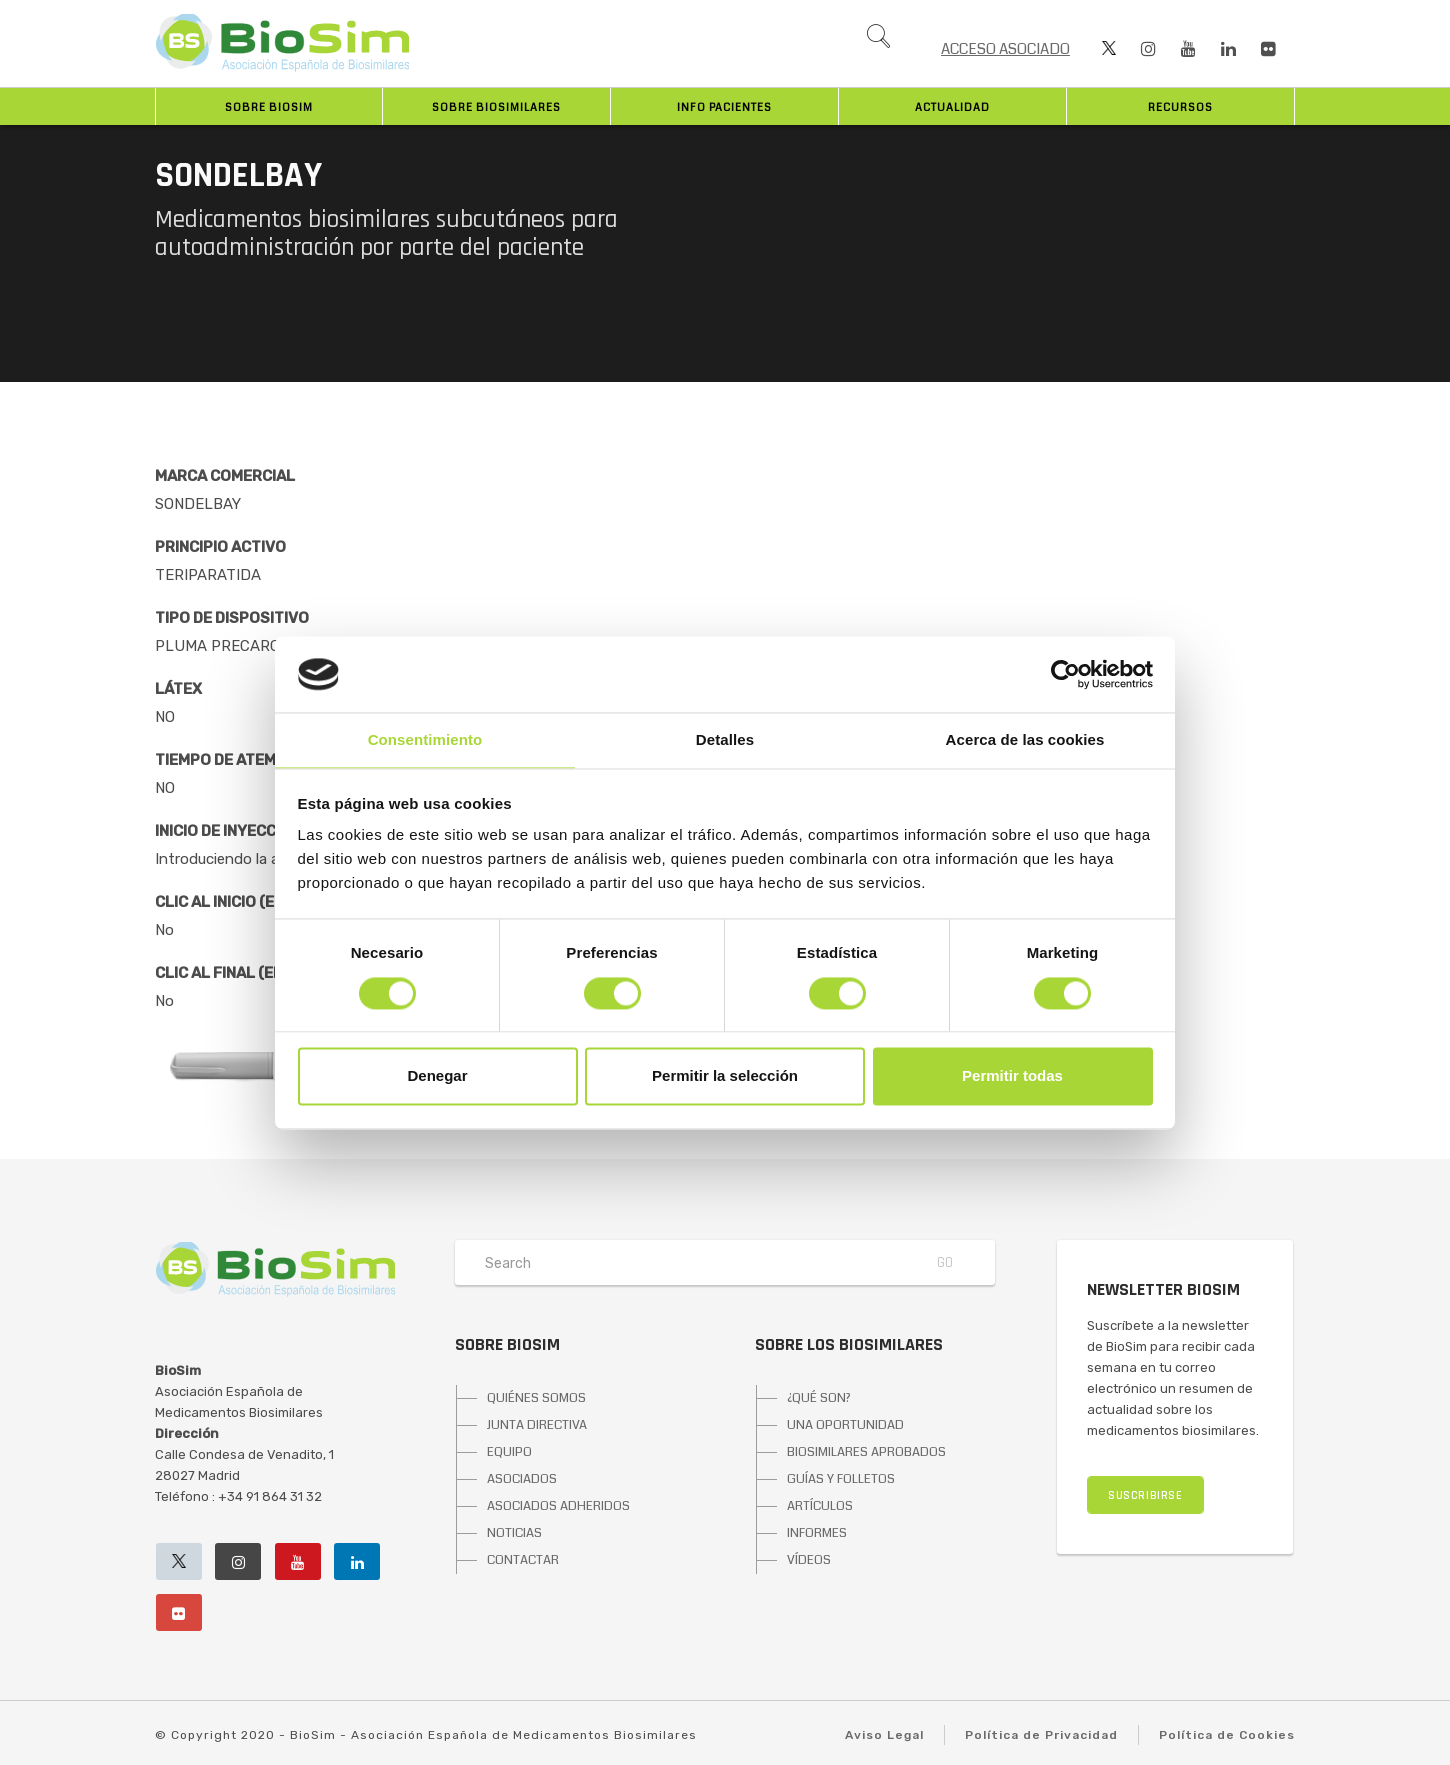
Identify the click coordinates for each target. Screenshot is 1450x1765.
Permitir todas (1012, 1076)
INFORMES (817, 1533)
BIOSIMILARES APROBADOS (866, 1452)
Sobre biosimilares (496, 107)
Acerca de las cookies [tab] (1025, 740)
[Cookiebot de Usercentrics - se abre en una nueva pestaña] (1065, 674)
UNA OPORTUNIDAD (845, 1425)
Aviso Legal (884, 1735)
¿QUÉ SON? (819, 1398)
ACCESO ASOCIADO (1005, 49)
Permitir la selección (725, 1076)
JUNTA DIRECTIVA (537, 1425)
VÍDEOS (809, 1560)
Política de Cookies (1227, 1735)
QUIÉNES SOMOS (536, 1398)
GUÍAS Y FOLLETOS (841, 1479)
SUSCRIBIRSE (1145, 1495)
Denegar (437, 1076)
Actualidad (952, 107)
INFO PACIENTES (724, 107)
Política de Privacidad (1041, 1735)
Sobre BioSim (269, 107)
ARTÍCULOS (820, 1506)
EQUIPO (509, 1452)
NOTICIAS (514, 1533)
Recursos (1180, 107)
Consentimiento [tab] (425, 740)
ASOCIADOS (522, 1479)
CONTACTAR (523, 1560)
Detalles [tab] (725, 740)
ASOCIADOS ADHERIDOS (558, 1506)
